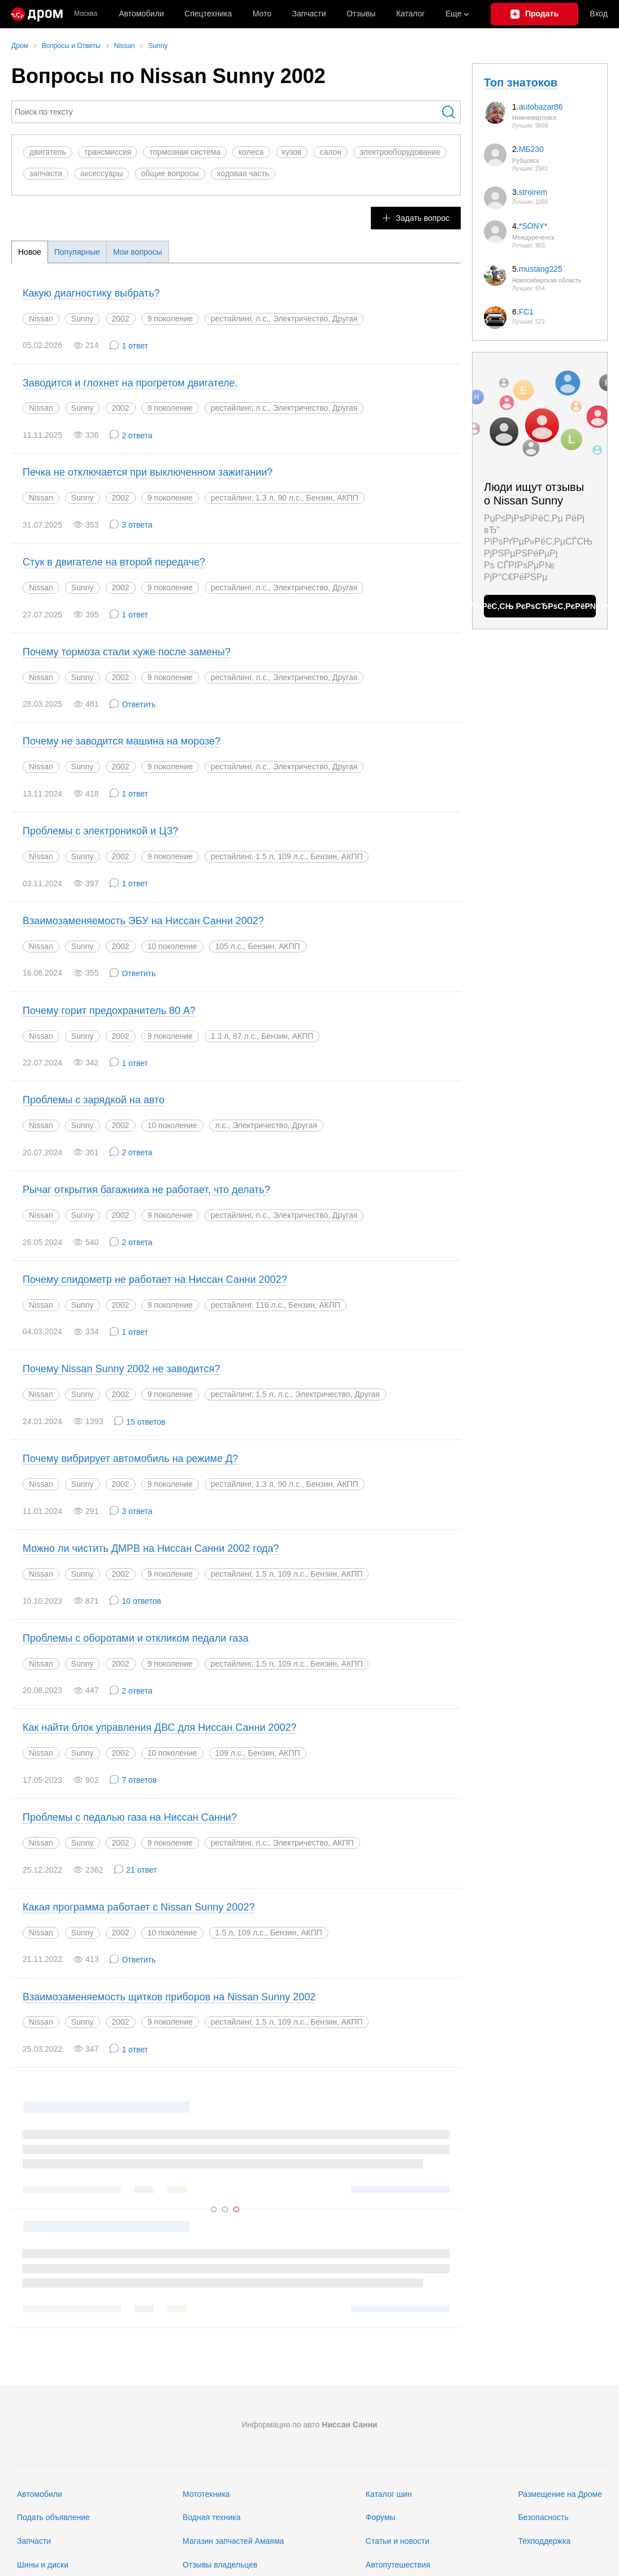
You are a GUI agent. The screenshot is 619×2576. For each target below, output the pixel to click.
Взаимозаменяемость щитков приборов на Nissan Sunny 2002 (169, 1997)
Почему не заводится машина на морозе (121, 741)
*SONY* (533, 225)
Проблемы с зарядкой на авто (94, 1100)
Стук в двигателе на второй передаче (114, 562)
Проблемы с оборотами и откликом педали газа (135, 1638)
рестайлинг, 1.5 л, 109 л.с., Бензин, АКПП (287, 2021)
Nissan (41, 318)
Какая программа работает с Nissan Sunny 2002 (138, 1907)
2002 (120, 318)
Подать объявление (53, 2517)
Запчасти (309, 13)
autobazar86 (541, 106)
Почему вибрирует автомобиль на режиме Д (130, 1458)
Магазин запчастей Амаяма (233, 2540)
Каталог (410, 13)
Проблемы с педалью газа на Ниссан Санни (130, 1817)
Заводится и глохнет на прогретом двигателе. (130, 383)
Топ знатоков (520, 82)
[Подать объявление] (535, 14)
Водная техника (211, 2517)
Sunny (82, 318)
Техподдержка (544, 2540)
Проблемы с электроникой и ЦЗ (100, 831)
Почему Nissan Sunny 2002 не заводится (121, 1368)
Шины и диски (42, 2564)
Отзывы (361, 13)
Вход (599, 13)
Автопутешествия (398, 2564)
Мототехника (206, 2494)
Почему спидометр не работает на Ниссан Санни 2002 (155, 1279)
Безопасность (543, 2517)
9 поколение (170, 318)
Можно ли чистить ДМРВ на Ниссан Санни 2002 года (151, 1548)
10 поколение (172, 946)
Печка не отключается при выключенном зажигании (147, 472)
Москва (85, 14)
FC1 (526, 311)
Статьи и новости (398, 2540)
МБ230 (531, 149)
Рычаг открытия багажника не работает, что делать (146, 1189)
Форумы (381, 2517)
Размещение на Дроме (560, 2494)
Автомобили (141, 13)
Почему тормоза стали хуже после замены (127, 652)
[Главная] (37, 14)
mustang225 (540, 268)
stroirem (533, 192)
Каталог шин (389, 2494)
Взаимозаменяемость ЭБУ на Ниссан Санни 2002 (143, 920)
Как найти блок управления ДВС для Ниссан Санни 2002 (160, 1727)
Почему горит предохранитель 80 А (109, 1010)
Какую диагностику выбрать (91, 293)
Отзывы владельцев (220, 2564)
